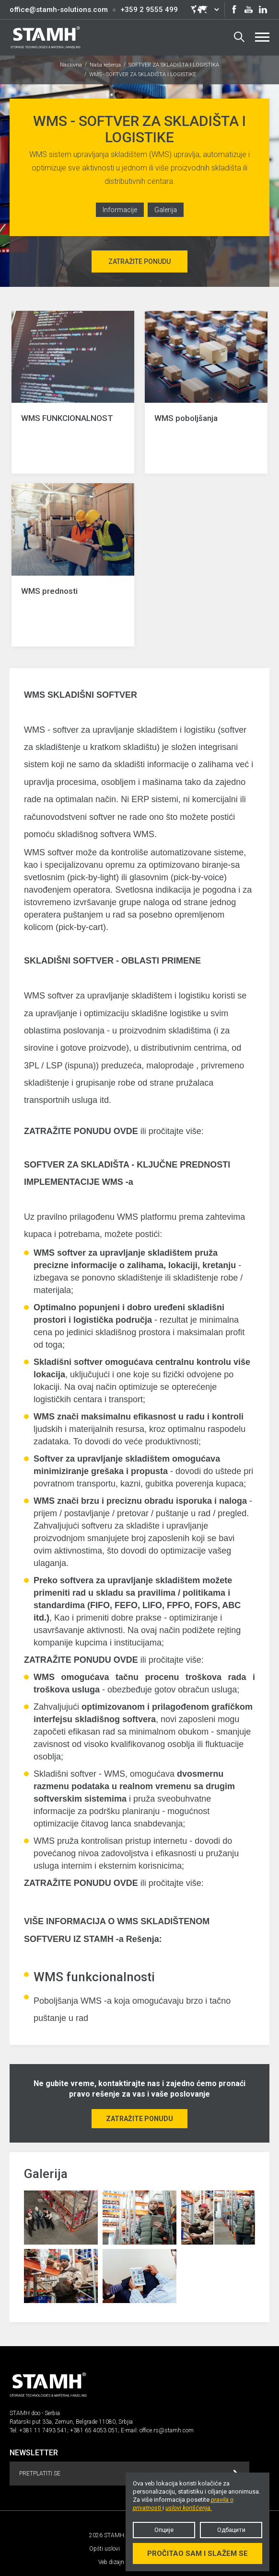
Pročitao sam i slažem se (197, 2553)
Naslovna (71, 65)
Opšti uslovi (104, 2548)
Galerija (165, 210)
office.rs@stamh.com (167, 2430)
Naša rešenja (105, 65)
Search (239, 37)
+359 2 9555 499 (149, 9)
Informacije (120, 210)
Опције (164, 2529)
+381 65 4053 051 (94, 2430)
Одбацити (231, 2529)
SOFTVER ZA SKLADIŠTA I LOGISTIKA (173, 65)
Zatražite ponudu (139, 261)
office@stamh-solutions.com (59, 9)
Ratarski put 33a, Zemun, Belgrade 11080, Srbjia (71, 2421)
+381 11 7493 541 (43, 2430)
